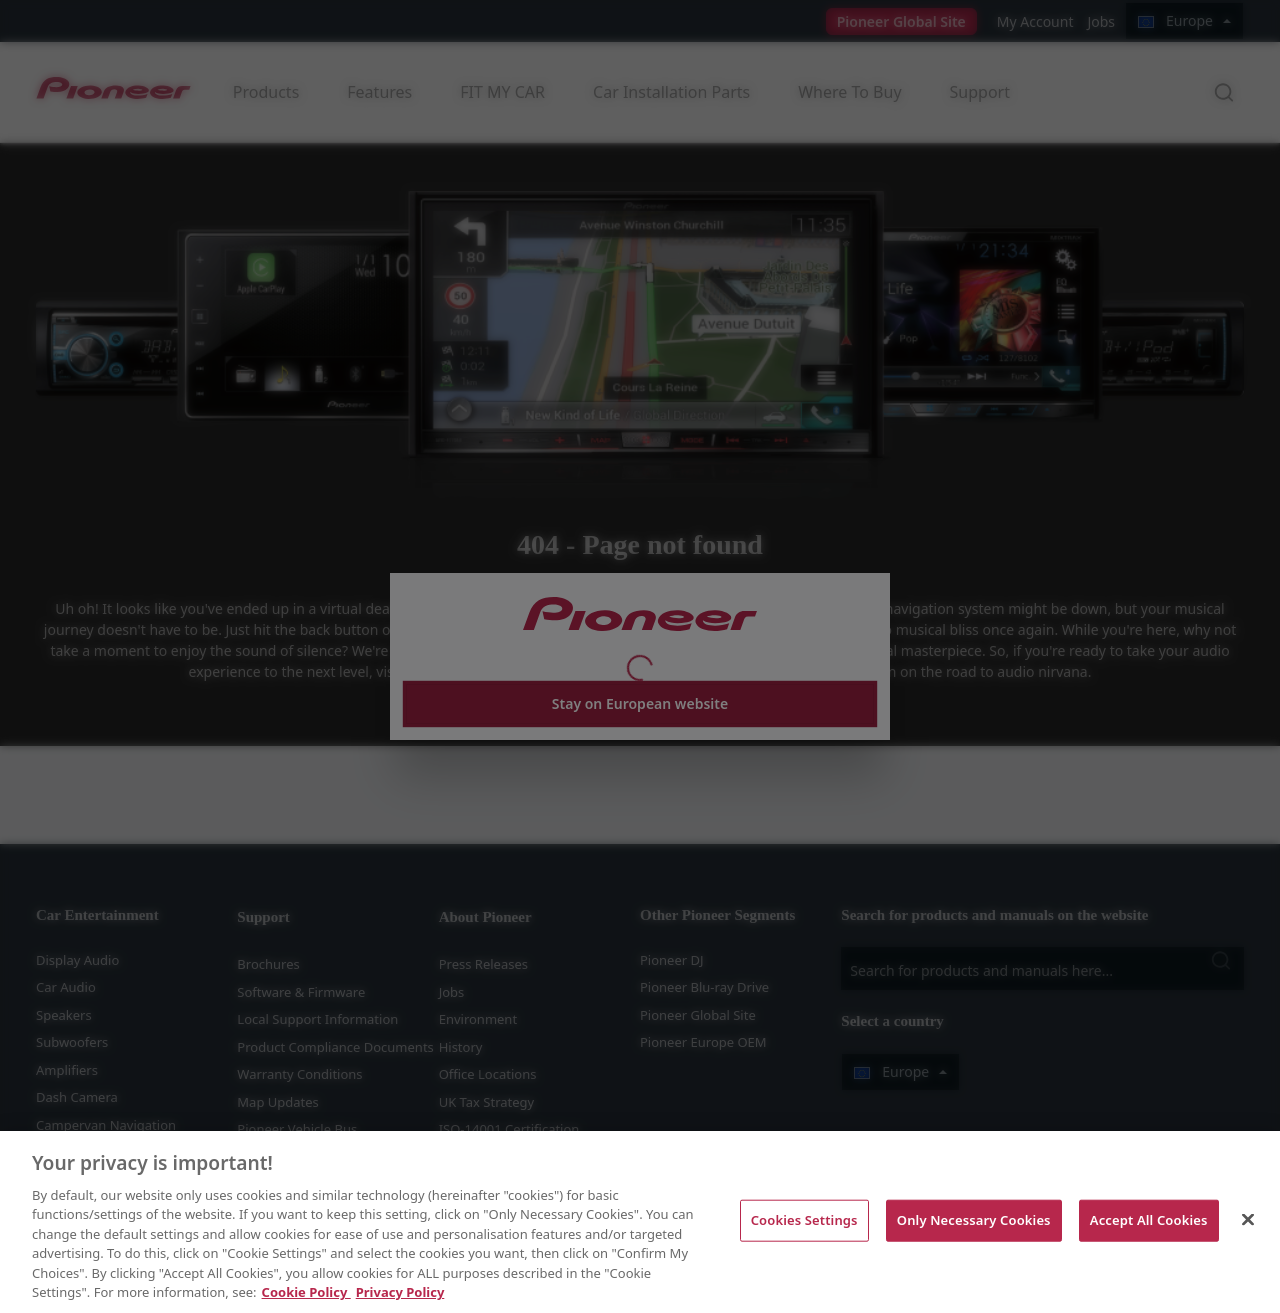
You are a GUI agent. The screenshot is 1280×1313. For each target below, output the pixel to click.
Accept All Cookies (1149, 1220)
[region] (640, 1222)
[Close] (1248, 1219)
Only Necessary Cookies (974, 1220)
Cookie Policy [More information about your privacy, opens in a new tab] (306, 1292)
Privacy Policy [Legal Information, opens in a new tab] (400, 1292)
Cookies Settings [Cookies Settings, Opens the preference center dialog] (804, 1220)
